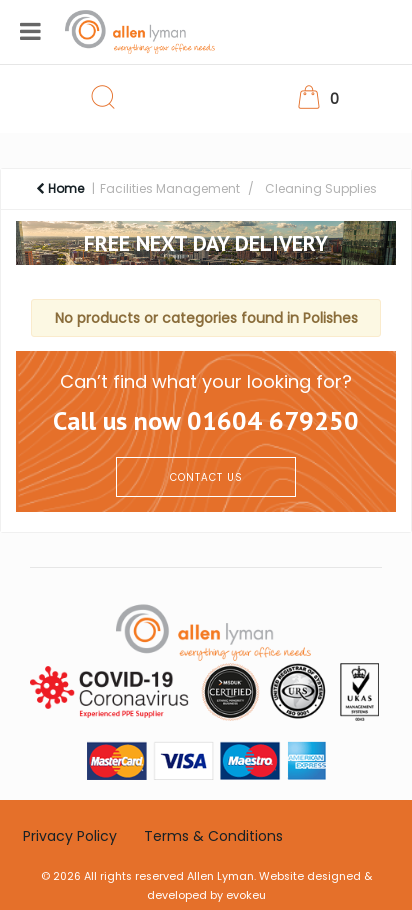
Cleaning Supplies (321, 188)
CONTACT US (206, 477)
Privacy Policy (70, 836)
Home (60, 188)
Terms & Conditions (213, 836)
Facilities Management (170, 188)
